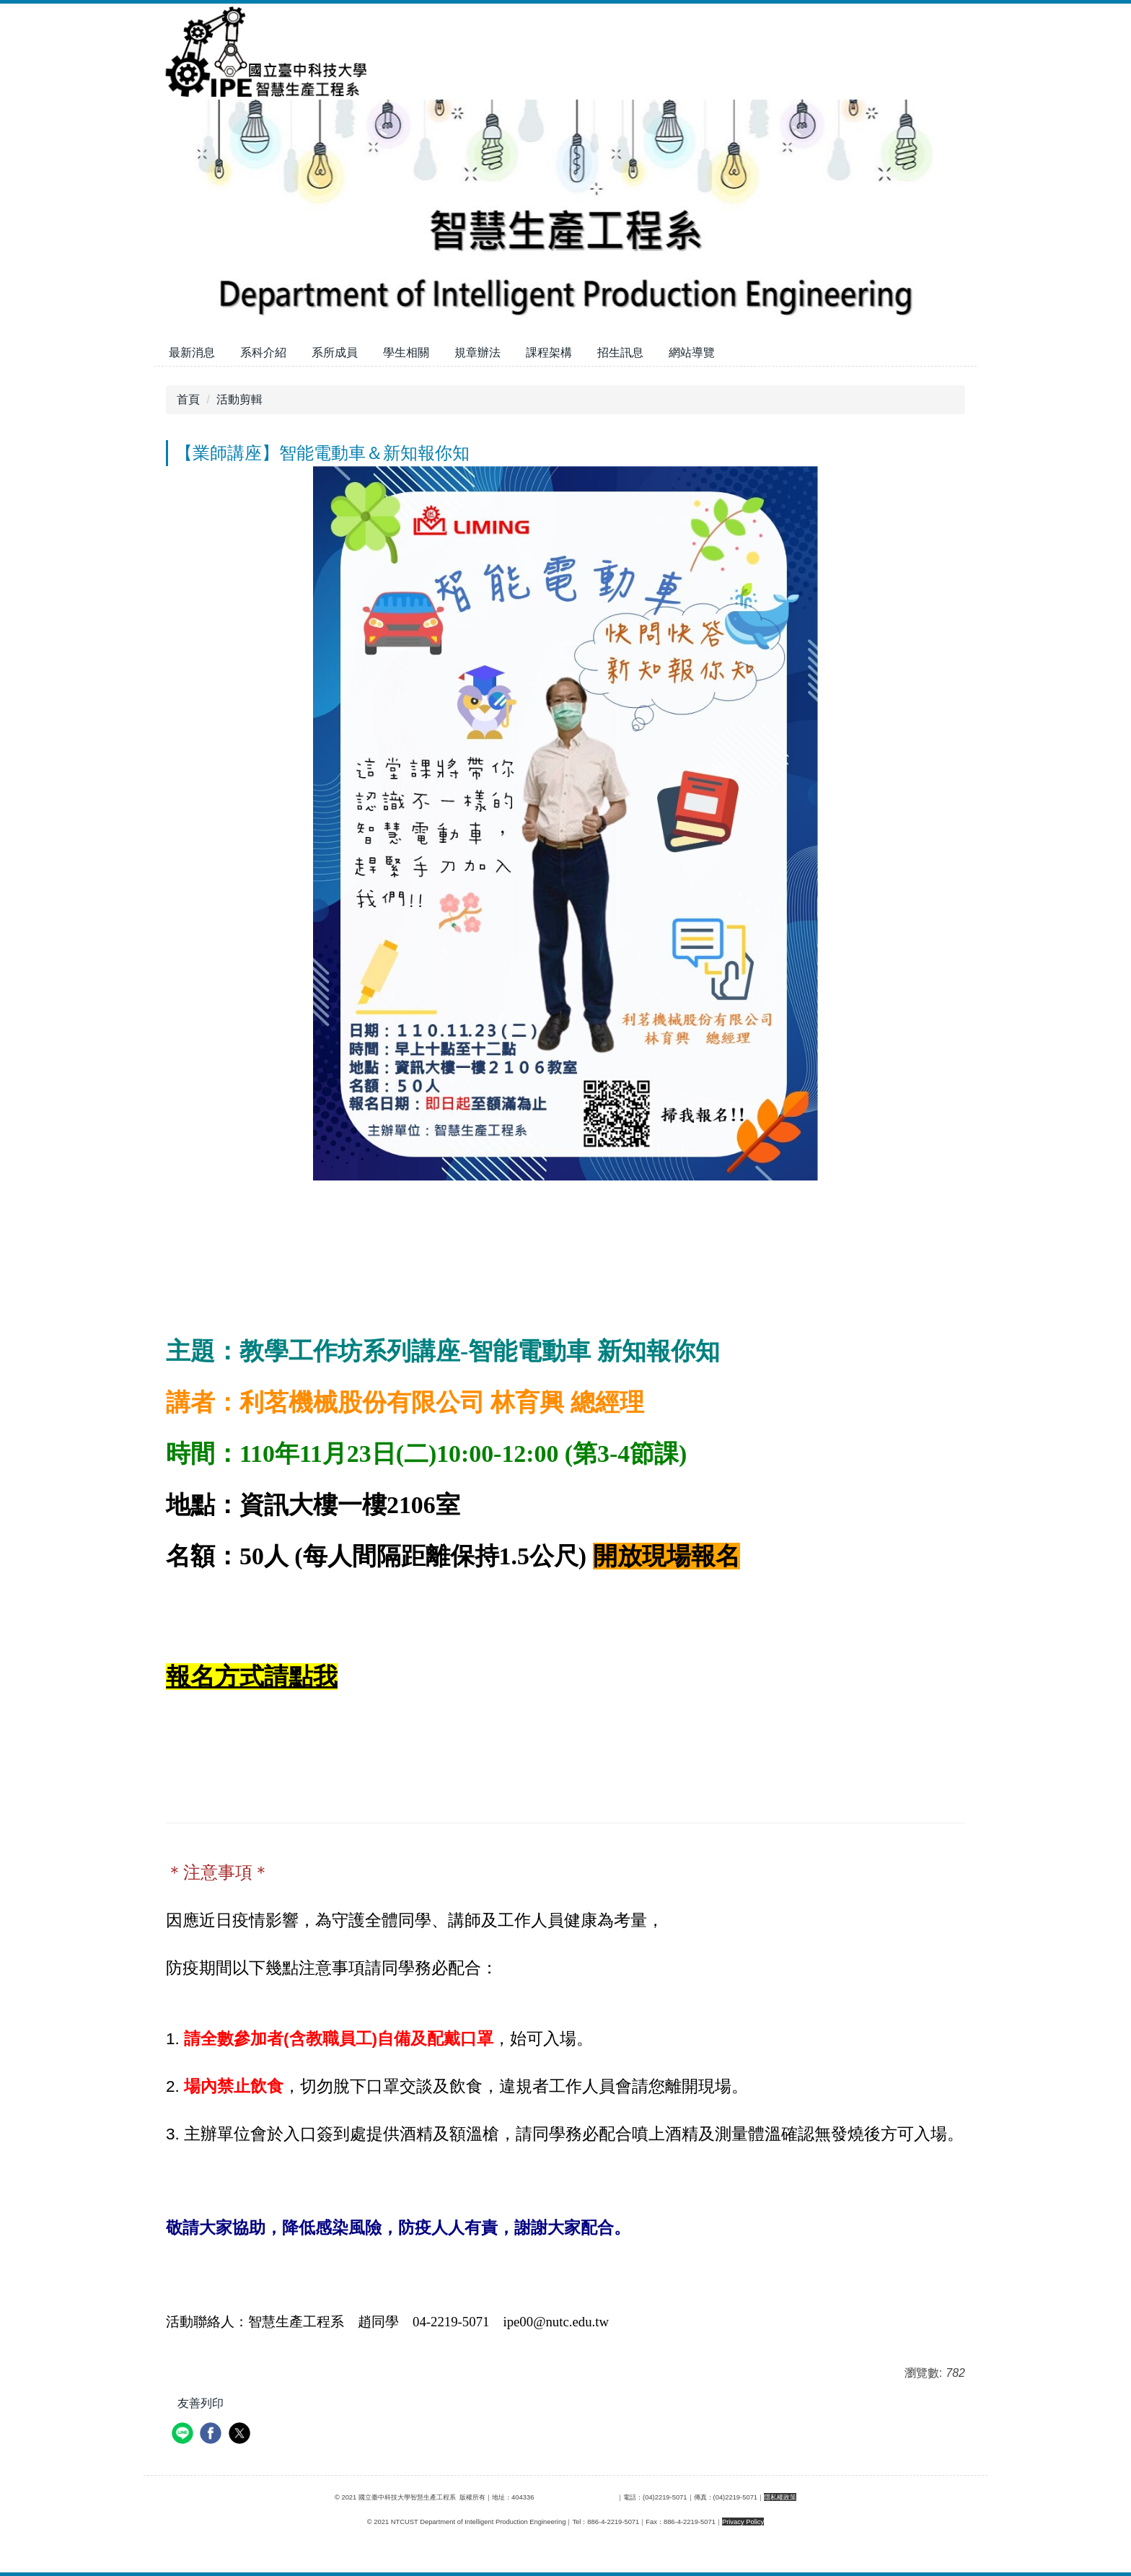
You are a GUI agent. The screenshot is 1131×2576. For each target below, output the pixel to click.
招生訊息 (620, 352)
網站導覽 (692, 352)
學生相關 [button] (406, 352)
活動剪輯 (239, 399)
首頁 (188, 399)
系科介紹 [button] (263, 352)
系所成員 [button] (335, 352)
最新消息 (192, 352)
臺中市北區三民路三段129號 (575, 2497)
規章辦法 (477, 352)
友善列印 (200, 2403)
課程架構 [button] (549, 352)
